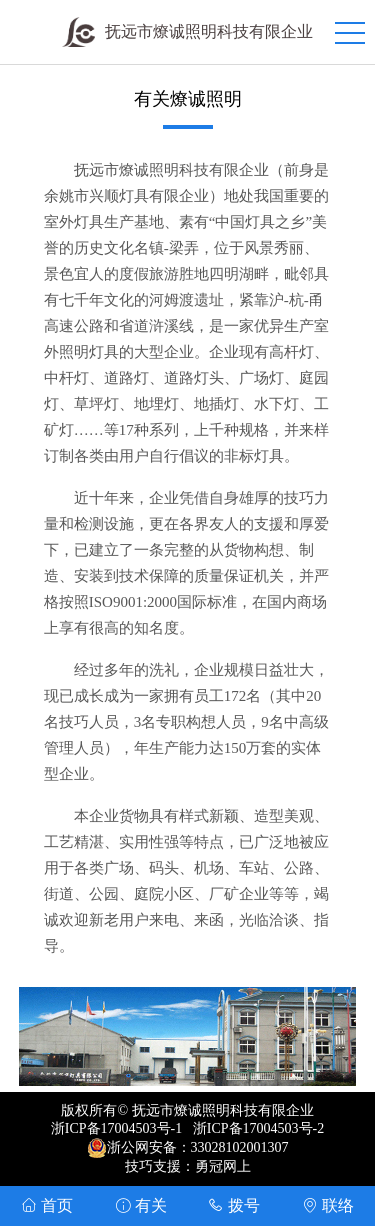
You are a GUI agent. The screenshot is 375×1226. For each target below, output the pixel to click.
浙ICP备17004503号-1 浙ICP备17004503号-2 (187, 1128)
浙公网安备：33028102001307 (198, 1147)
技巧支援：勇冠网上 (188, 1166)
